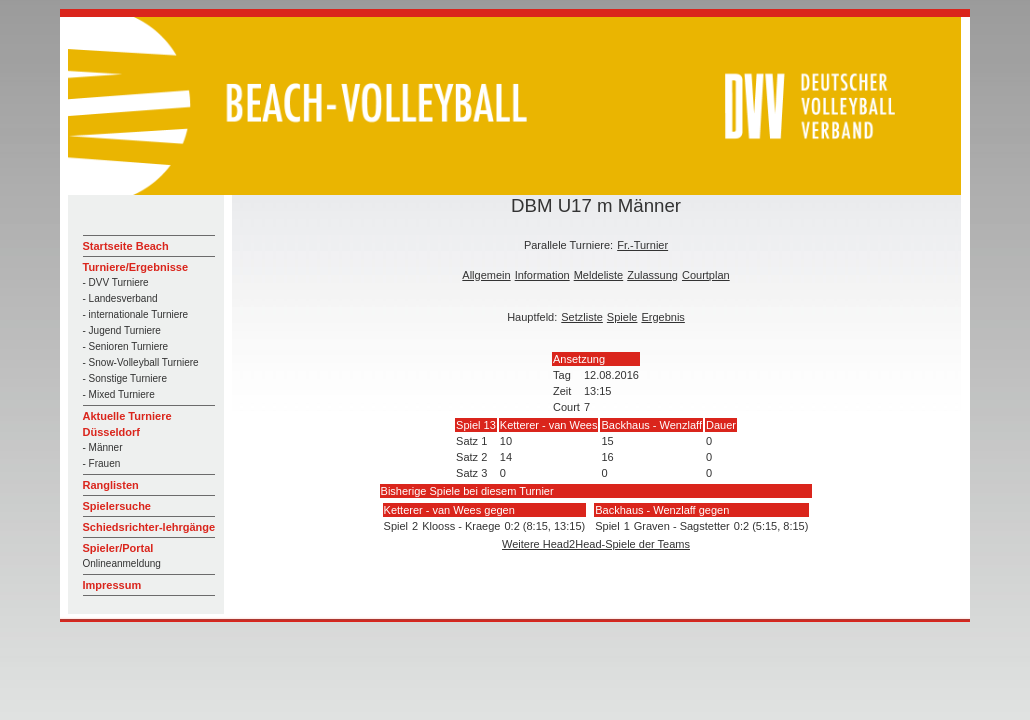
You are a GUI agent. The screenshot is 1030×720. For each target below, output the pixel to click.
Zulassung (652, 275)
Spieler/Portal (118, 548)
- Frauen (102, 463)
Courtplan (706, 275)
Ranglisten (111, 485)
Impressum (112, 585)
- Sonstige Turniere (125, 378)
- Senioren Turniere (126, 346)
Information (542, 275)
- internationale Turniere (136, 314)
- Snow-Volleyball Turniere (141, 362)
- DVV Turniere (116, 282)
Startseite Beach (126, 246)
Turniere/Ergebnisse (136, 267)
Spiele (622, 317)
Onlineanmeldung (122, 563)
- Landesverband (120, 298)
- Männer (103, 447)
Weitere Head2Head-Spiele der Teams (596, 544)
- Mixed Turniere (119, 394)
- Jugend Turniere (122, 330)
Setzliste (582, 317)
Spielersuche (117, 506)
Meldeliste (599, 275)
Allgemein (486, 275)
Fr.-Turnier (642, 245)
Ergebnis (662, 317)
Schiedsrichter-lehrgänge (149, 527)
